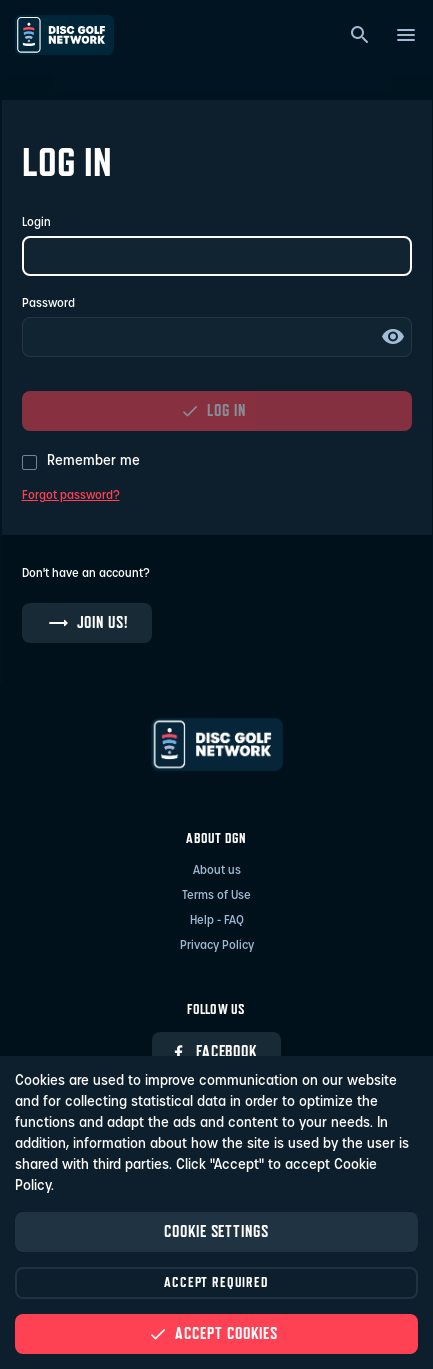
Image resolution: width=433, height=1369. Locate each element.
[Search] (360, 35)
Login (36, 223)
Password (48, 304)
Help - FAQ (217, 921)
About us (217, 871)
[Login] (217, 256)
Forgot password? (71, 496)
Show (393, 337)
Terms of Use (216, 896)
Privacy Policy (217, 946)
